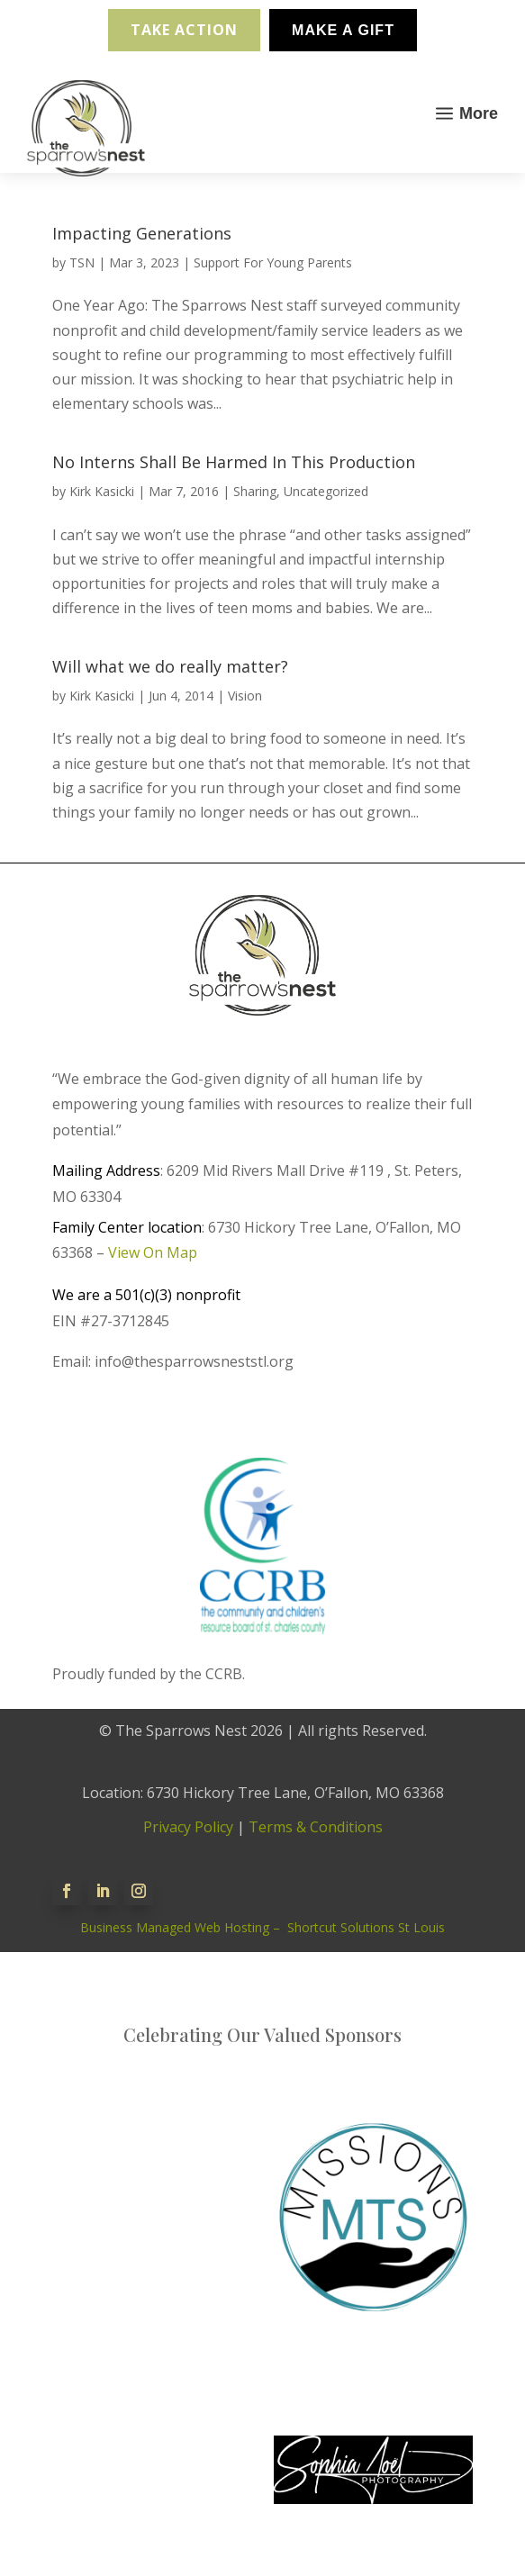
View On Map (152, 1252)
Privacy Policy (188, 1827)
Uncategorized (326, 491)
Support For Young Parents (273, 262)
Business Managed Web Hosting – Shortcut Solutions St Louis (262, 1927)
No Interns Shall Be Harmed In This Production (233, 462)
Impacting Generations (141, 233)
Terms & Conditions (316, 1827)
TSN (82, 262)
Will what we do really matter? (170, 666)
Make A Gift (343, 30)
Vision (245, 695)
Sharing (254, 491)
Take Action (184, 30)
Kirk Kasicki (101, 491)
